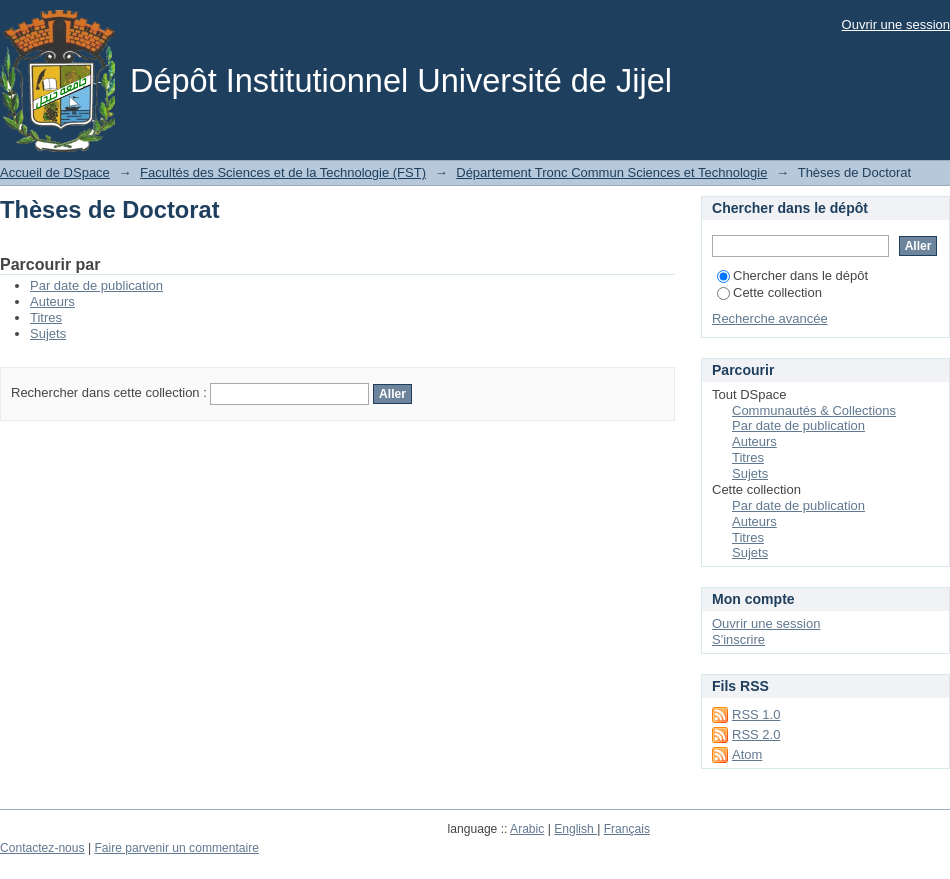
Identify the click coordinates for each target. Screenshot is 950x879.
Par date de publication (96, 285)
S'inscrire (738, 639)
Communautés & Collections (814, 410)
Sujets (48, 333)
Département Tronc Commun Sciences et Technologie (611, 172)
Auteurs (52, 301)
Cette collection (769, 292)
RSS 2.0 (756, 734)
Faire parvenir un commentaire (176, 848)
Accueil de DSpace (55, 172)
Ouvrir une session (896, 24)
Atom (747, 754)
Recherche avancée (770, 318)
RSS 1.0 (756, 714)
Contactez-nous (42, 848)
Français (627, 829)
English (575, 829)
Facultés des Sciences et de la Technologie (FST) (283, 172)
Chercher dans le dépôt (792, 275)
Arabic (527, 829)
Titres (46, 317)
